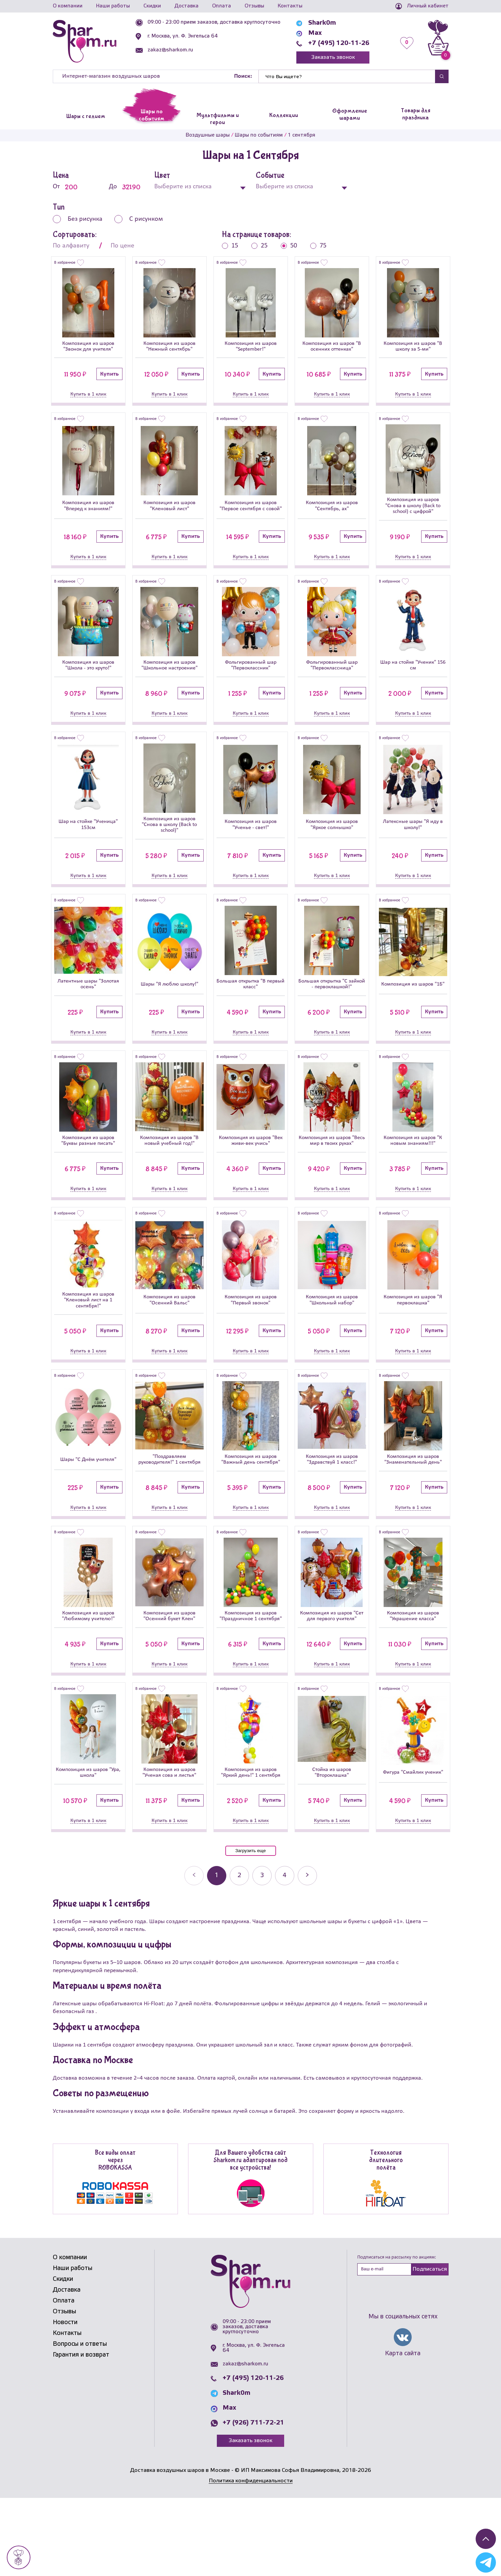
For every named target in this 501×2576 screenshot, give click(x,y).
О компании (68, 6)
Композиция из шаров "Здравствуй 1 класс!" (331, 1512)
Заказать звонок (333, 57)
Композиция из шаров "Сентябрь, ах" (331, 511)
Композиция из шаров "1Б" (413, 1011)
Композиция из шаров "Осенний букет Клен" (169, 1679)
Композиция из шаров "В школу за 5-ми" (413, 348)
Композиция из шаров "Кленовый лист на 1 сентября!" (88, 1345)
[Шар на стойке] (413, 630)
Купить (109, 377)
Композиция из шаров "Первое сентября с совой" (250, 511)
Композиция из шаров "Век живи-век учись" (250, 1178)
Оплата (221, 6)
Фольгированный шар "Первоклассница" (331, 677)
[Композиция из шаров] (88, 302)
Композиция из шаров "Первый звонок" (250, 1345)
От (70, 187)
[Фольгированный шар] (251, 630)
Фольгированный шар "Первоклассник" (250, 677)
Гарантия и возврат (81, 2433)
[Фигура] (413, 1798)
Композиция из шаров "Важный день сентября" (250, 1511)
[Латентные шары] (88, 964)
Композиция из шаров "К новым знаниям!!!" (413, 1178)
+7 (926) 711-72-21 (253, 2501)
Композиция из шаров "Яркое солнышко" (331, 844)
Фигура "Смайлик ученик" (412, 1845)
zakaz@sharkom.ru (170, 50)
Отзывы (254, 6)
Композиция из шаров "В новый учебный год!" (169, 1178)
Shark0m (322, 23)
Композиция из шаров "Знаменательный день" (413, 1511)
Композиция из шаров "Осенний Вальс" (169, 1345)
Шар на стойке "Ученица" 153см (88, 844)
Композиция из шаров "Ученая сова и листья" (169, 1845)
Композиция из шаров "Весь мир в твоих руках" (331, 1178)
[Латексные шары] (413, 797)
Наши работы (113, 6)
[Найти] (346, 76)
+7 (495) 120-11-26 (338, 43)
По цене (122, 245)
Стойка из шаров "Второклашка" (332, 1845)
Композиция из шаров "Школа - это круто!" (88, 677)
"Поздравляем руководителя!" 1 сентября (169, 1511)
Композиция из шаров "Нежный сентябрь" (169, 348)
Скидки (152, 6)
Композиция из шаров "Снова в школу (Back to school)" (169, 844)
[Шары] (169, 964)
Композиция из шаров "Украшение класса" (413, 1679)
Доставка (187, 6)
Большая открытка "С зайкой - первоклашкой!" (332, 1011)
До (126, 187)
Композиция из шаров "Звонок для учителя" (88, 348)
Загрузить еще (250, 1928)
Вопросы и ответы (80, 2422)
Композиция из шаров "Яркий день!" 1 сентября (250, 1845)
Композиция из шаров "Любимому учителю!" (88, 1679)
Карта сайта (402, 2431)
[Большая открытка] (251, 964)
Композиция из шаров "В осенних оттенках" (331, 348)
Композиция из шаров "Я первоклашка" (413, 1345)
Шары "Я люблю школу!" (169, 1011)
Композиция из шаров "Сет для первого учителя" (331, 1678)
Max (315, 33)
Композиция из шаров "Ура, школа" (88, 1845)
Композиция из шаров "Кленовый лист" (169, 511)
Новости (65, 2400)
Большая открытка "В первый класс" (250, 1011)
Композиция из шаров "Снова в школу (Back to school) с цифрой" (413, 511)
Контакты (290, 6)
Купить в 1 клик (88, 397)
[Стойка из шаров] (332, 1798)
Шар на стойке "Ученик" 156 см (412, 677)
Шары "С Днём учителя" (88, 1512)
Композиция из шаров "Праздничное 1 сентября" (250, 1678)
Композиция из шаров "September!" (250, 348)
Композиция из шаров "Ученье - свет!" (250, 844)
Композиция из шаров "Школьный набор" (331, 1345)
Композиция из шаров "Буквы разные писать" (88, 1178)
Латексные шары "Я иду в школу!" (412, 844)
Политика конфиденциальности (251, 2558)
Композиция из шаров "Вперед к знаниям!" (88, 511)
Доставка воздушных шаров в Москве (180, 2548)
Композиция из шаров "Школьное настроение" (169, 678)
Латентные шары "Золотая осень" (88, 1011)
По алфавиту (71, 245)
